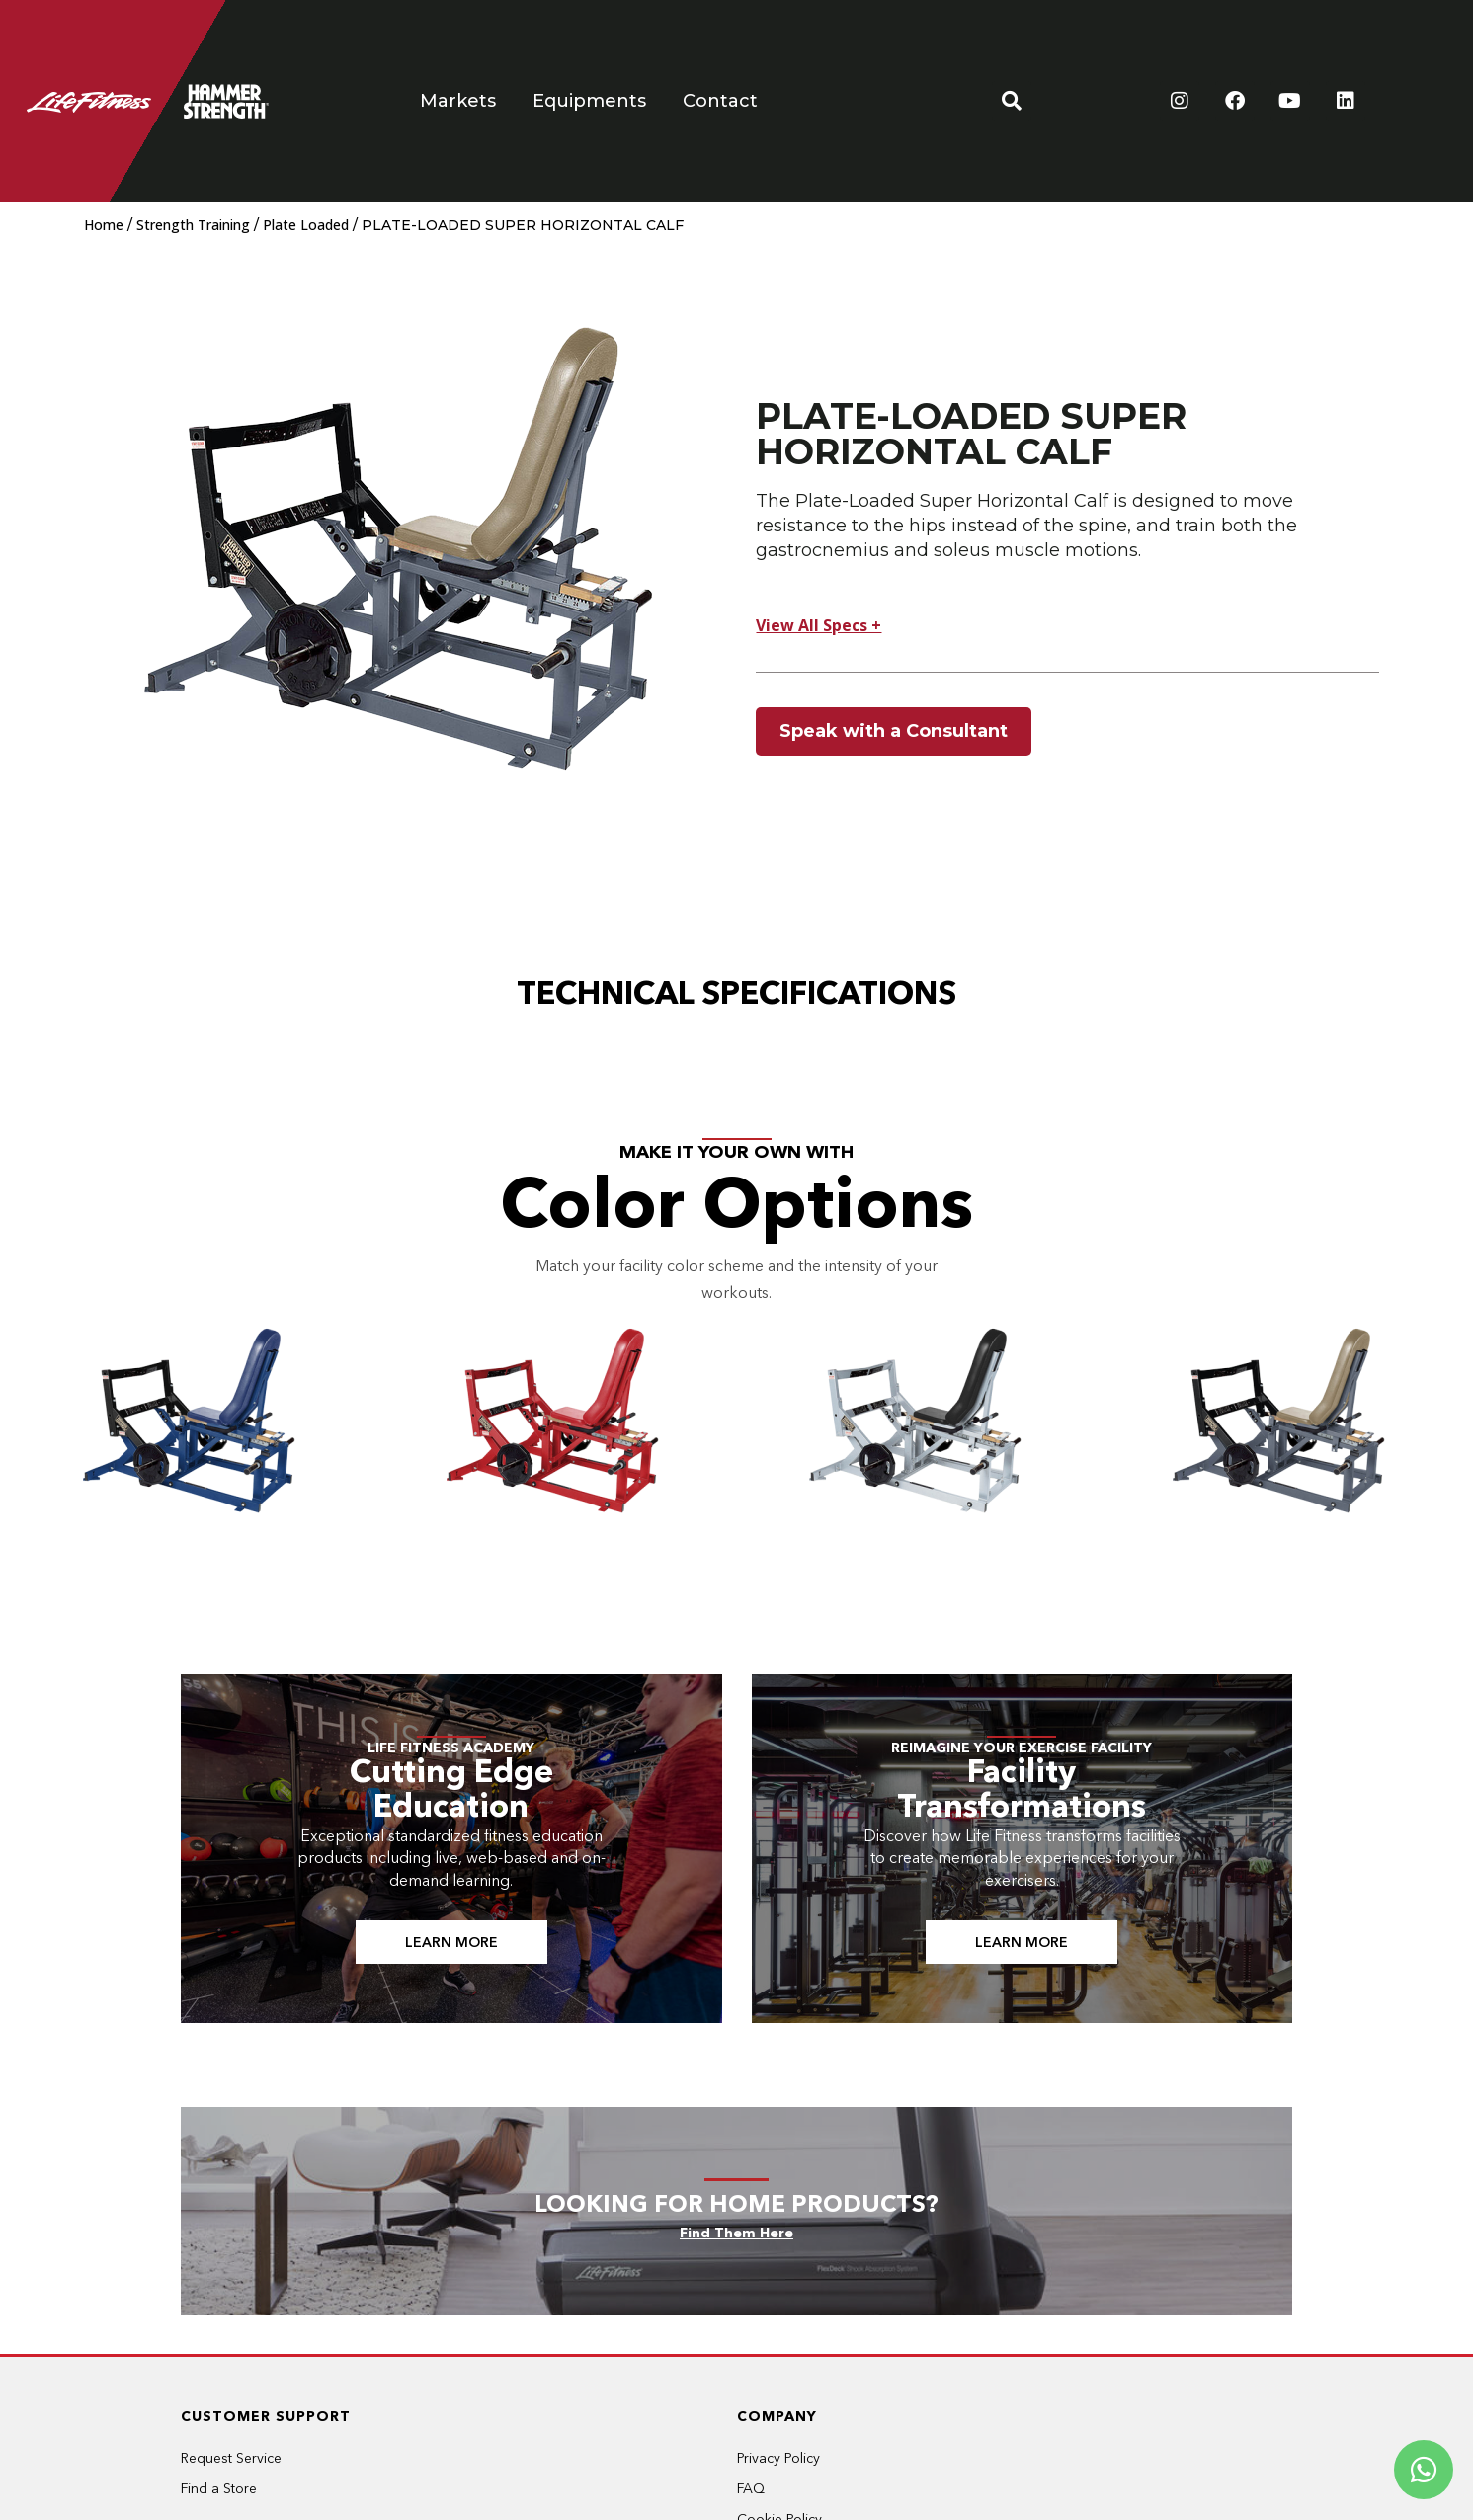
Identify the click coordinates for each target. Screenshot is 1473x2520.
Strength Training (193, 224)
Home (103, 224)
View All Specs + (818, 625)
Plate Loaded (306, 224)
